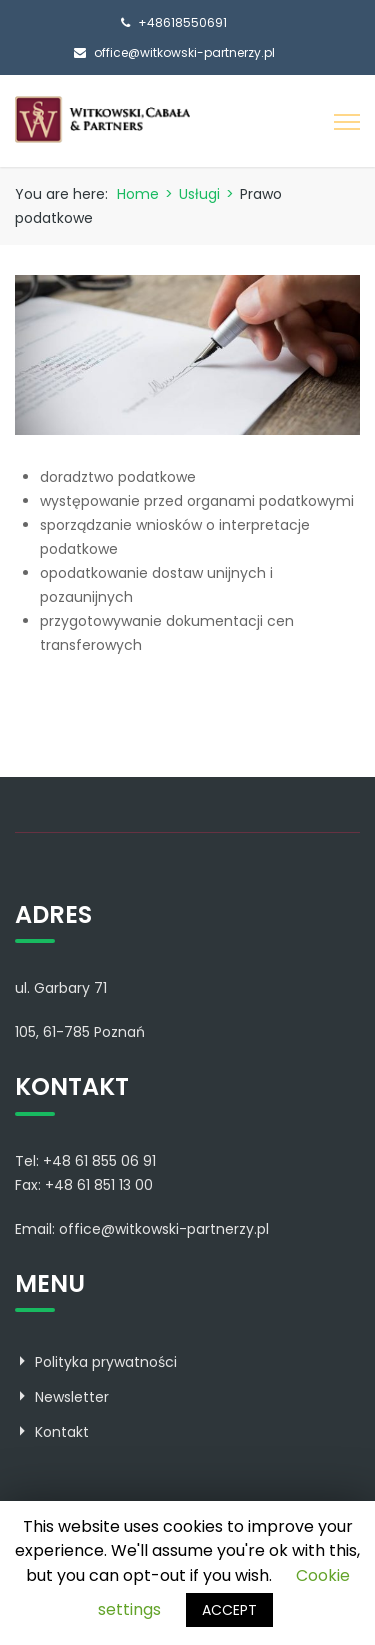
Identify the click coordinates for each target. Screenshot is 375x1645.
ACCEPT (229, 1610)
